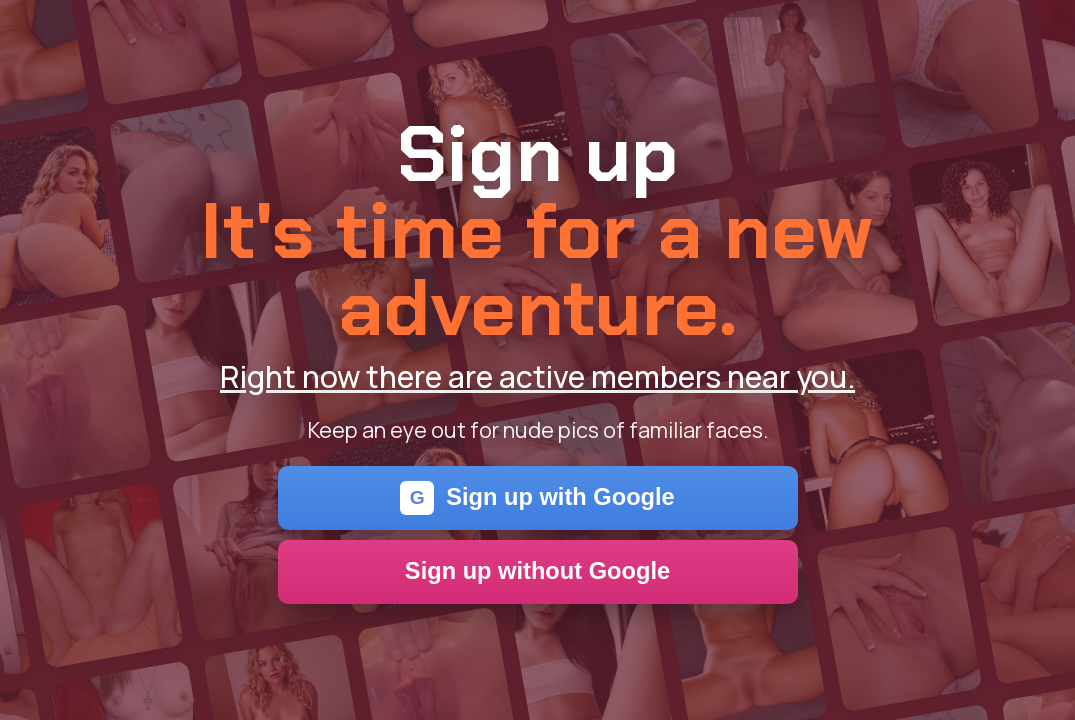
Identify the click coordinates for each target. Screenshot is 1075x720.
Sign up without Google (537, 571)
